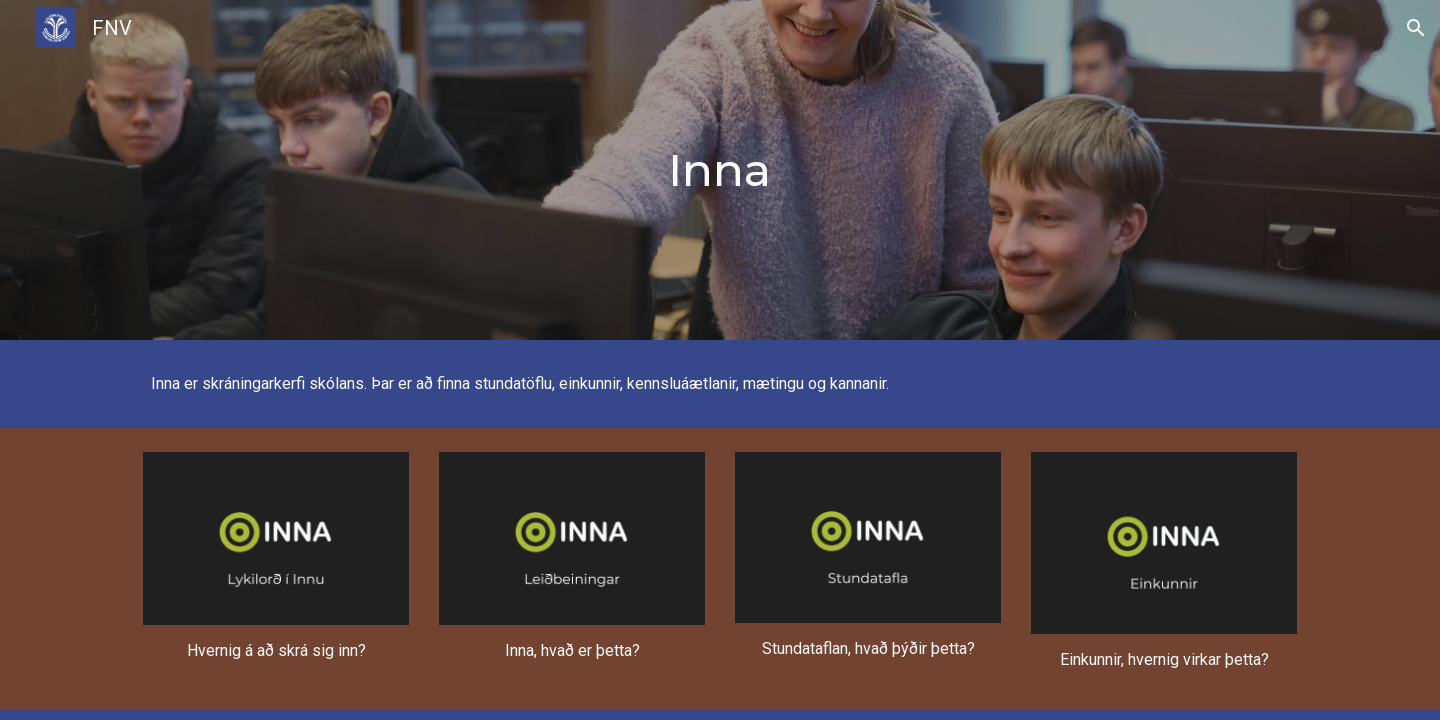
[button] (1416, 28)
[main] (720, 170)
